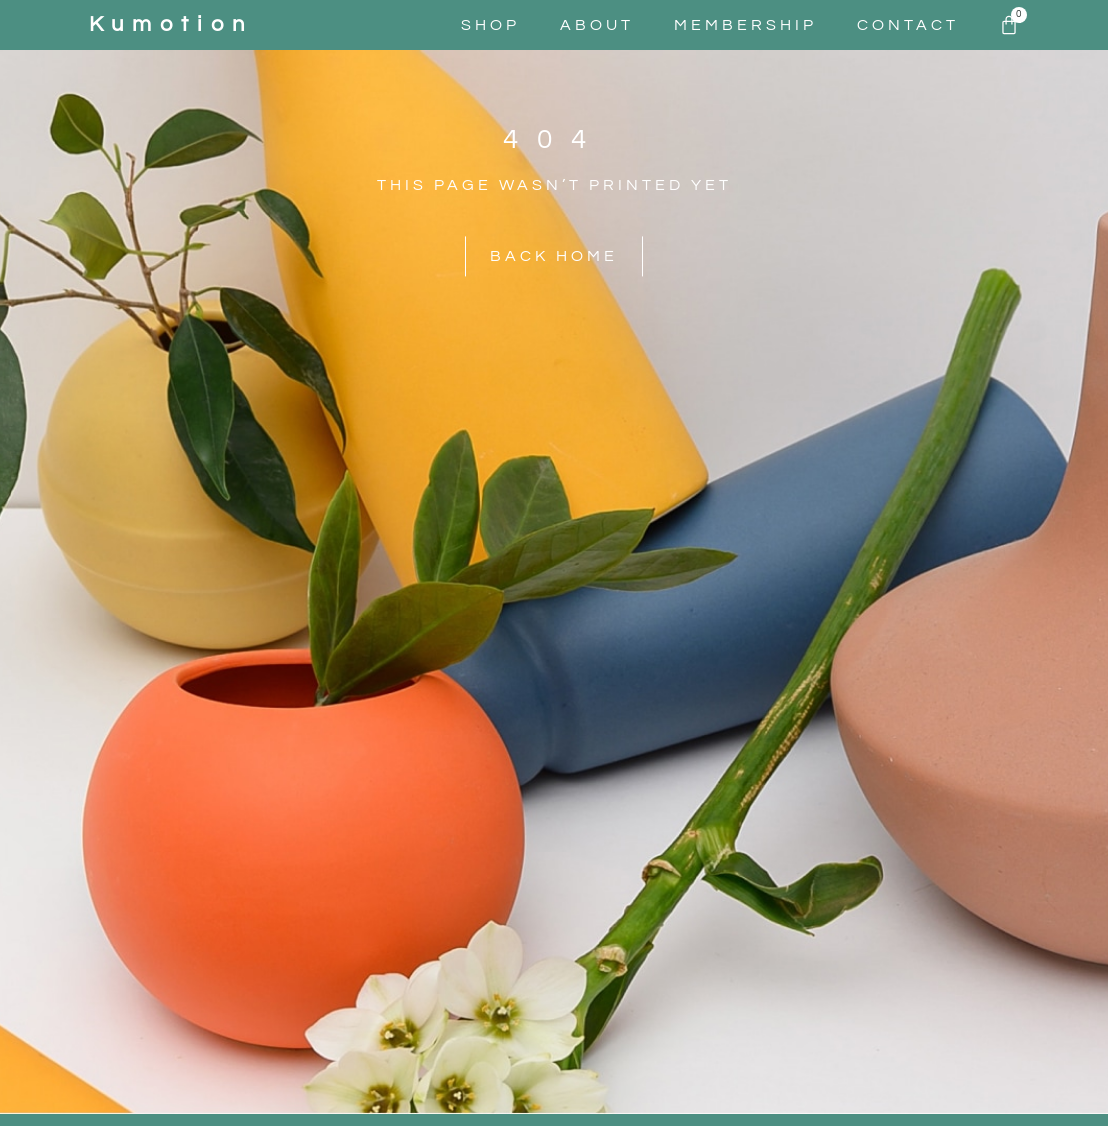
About (597, 25)
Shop (490, 25)
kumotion (171, 24)
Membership (745, 25)
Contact (908, 25)
